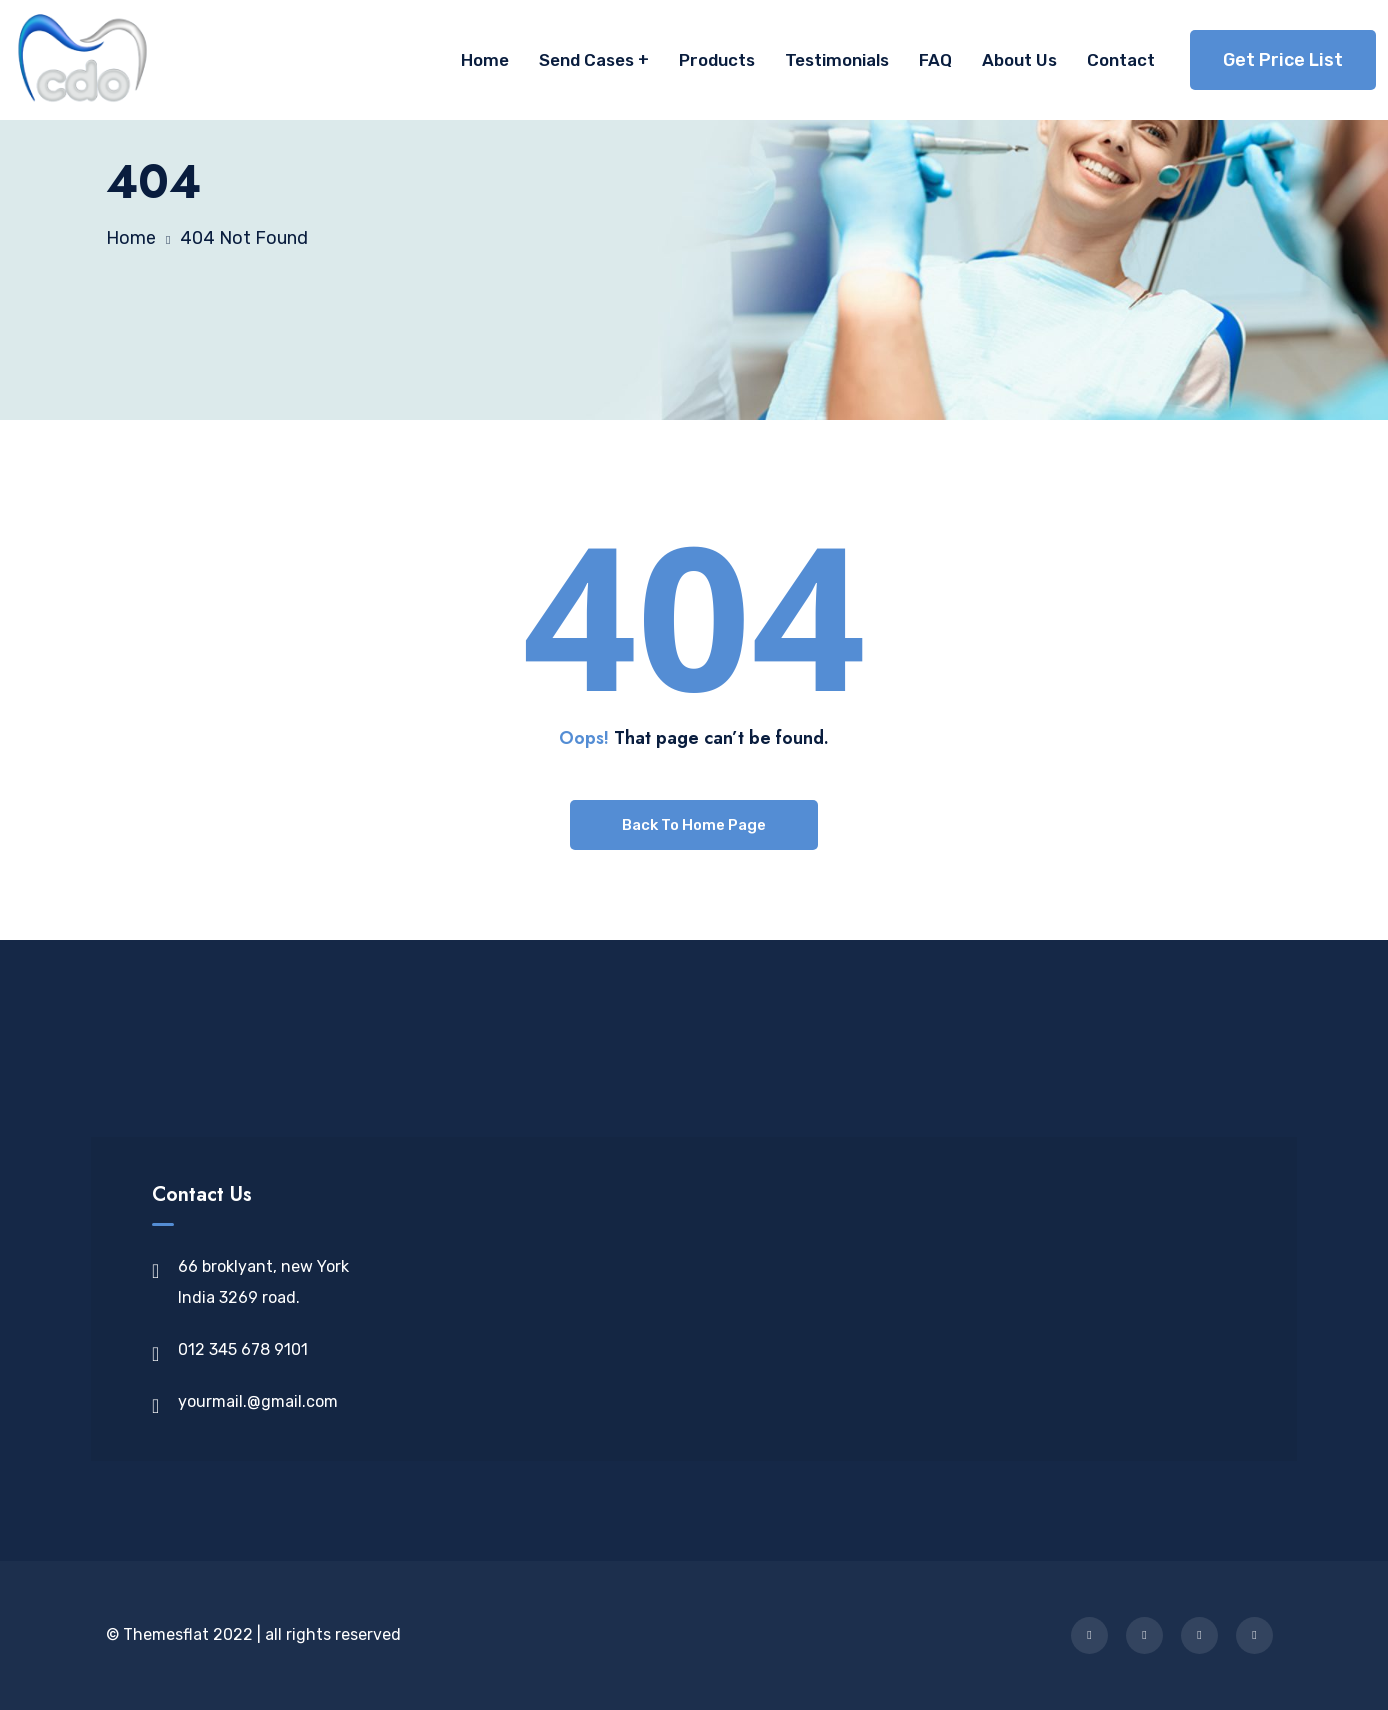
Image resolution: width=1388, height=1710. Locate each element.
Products (717, 60)
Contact (1121, 60)
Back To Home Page (694, 825)
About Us (1019, 60)
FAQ (935, 60)
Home (485, 60)
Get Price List (1283, 60)
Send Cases (586, 60)
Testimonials (837, 60)
